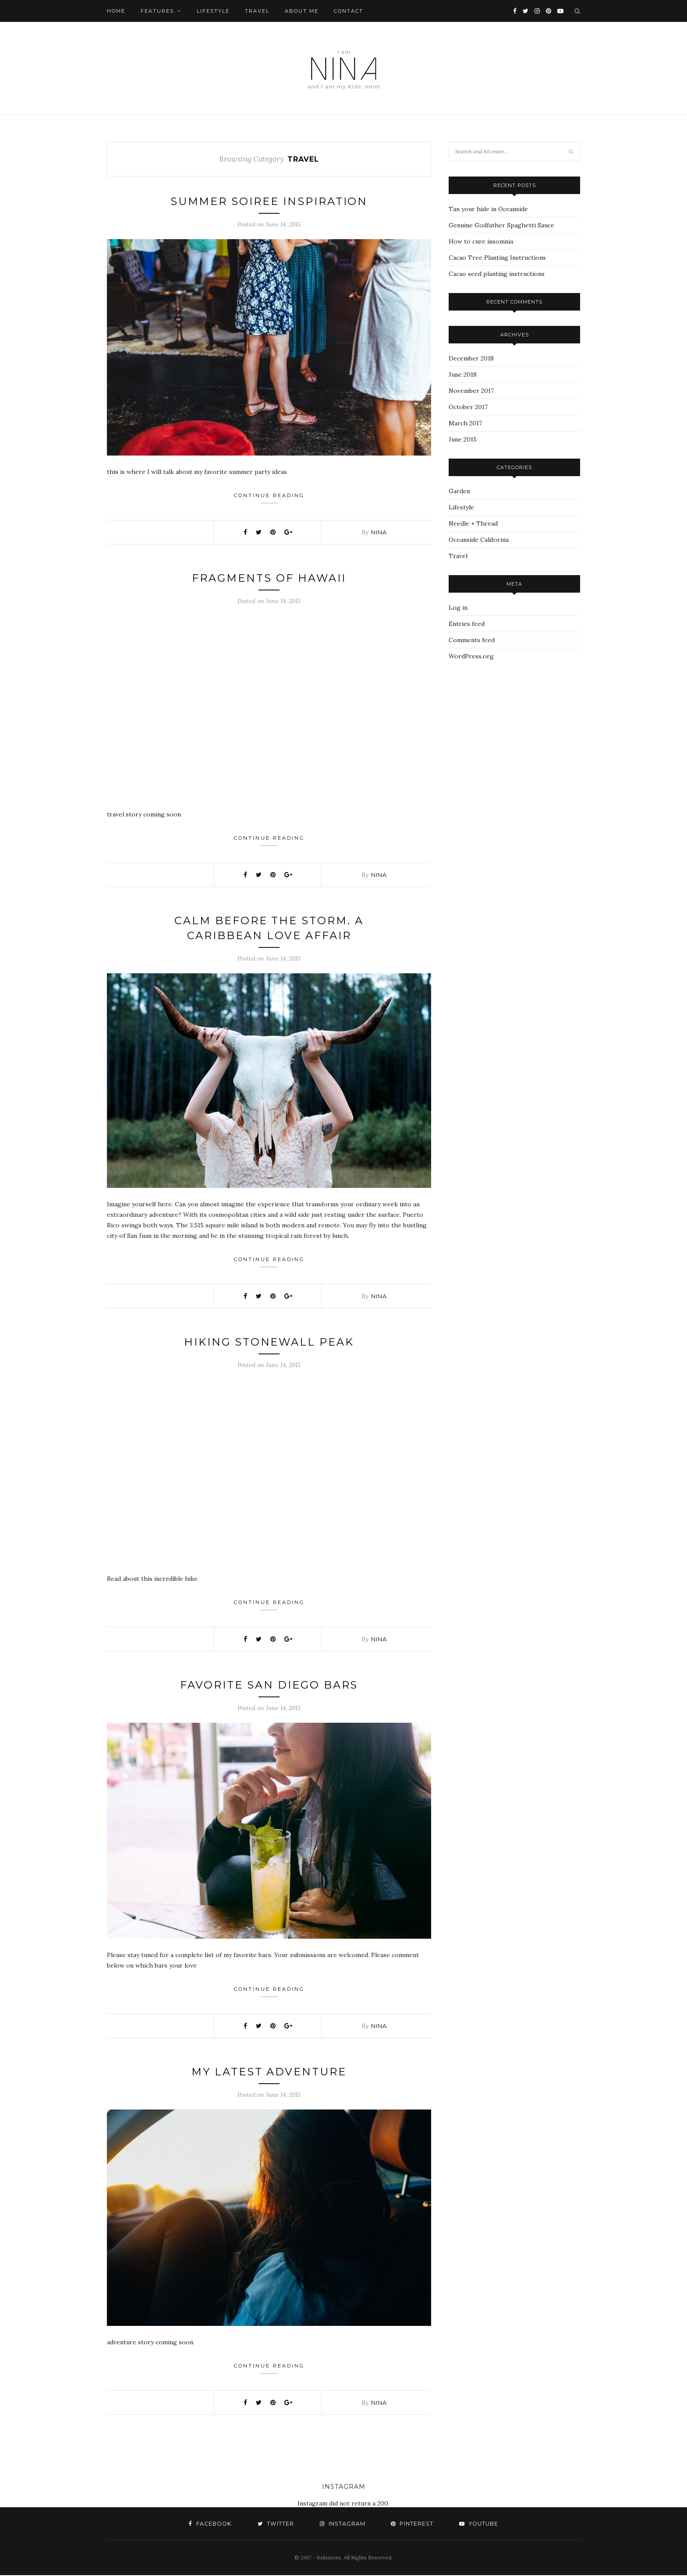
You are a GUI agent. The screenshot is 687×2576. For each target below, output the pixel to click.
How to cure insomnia (481, 241)
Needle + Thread (473, 523)
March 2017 (465, 423)
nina (379, 532)
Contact (348, 11)
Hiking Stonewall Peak (269, 1342)
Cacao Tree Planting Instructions (497, 257)
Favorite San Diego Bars (269, 1685)
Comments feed (472, 640)
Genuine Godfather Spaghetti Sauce (501, 225)
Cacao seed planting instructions (497, 274)
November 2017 (471, 391)
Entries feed (467, 624)
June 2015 (463, 439)
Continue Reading (269, 497)
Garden (459, 491)
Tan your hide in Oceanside (488, 209)
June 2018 (463, 374)
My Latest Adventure (269, 2072)
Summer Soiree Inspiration (269, 201)
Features (157, 11)
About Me (302, 11)
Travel (257, 11)
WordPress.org (471, 656)
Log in (458, 607)
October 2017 (468, 407)
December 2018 (471, 358)
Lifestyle (213, 11)
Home (116, 11)
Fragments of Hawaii (269, 578)
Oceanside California (479, 540)
